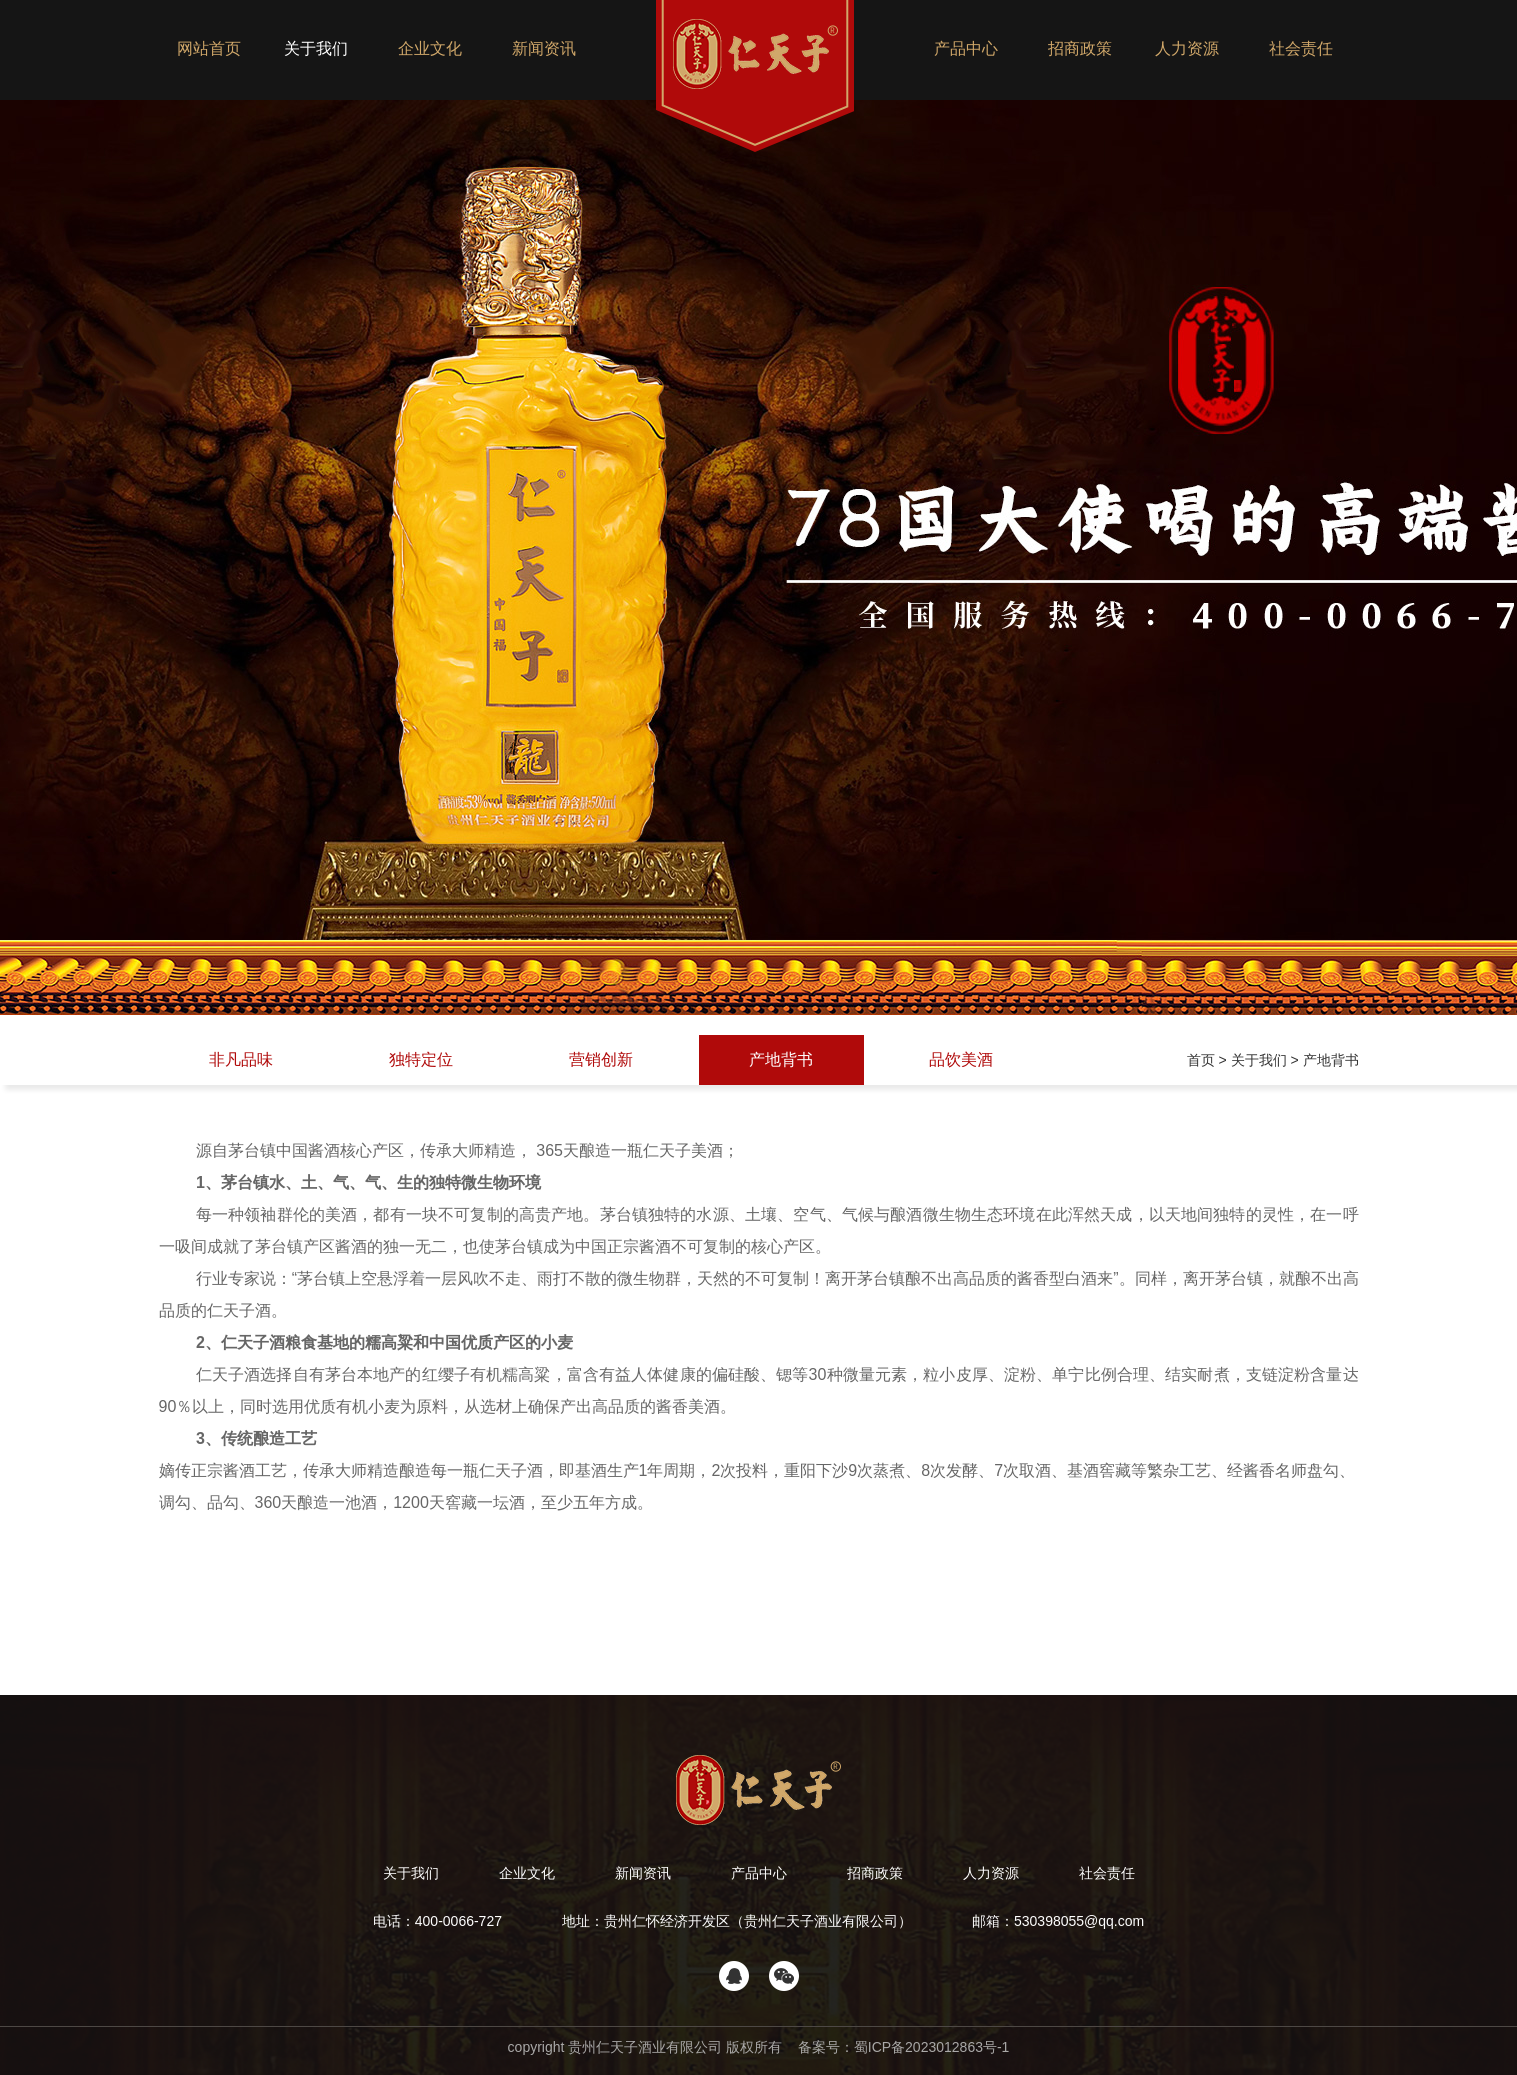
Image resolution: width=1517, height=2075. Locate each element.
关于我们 (316, 48)
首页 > (1209, 1060)
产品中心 (966, 48)
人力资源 (1187, 48)
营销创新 (601, 1059)
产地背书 (781, 1059)
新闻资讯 (544, 48)
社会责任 (1301, 48)
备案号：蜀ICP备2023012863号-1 (902, 2047)
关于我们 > (1267, 1060)
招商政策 (1080, 48)
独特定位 (421, 1059)
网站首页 (209, 48)
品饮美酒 (961, 1059)
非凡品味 (241, 1059)
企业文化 (430, 48)
